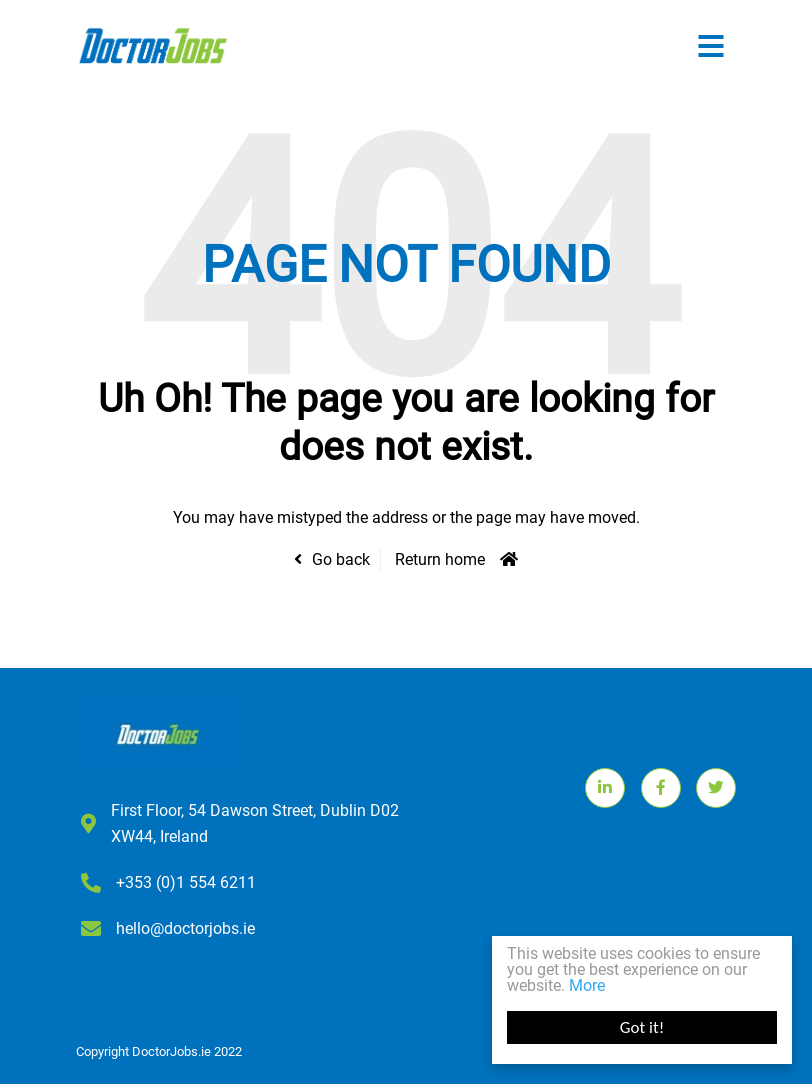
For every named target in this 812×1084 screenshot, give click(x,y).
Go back (341, 559)
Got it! (642, 1027)
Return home (440, 559)
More (587, 985)
